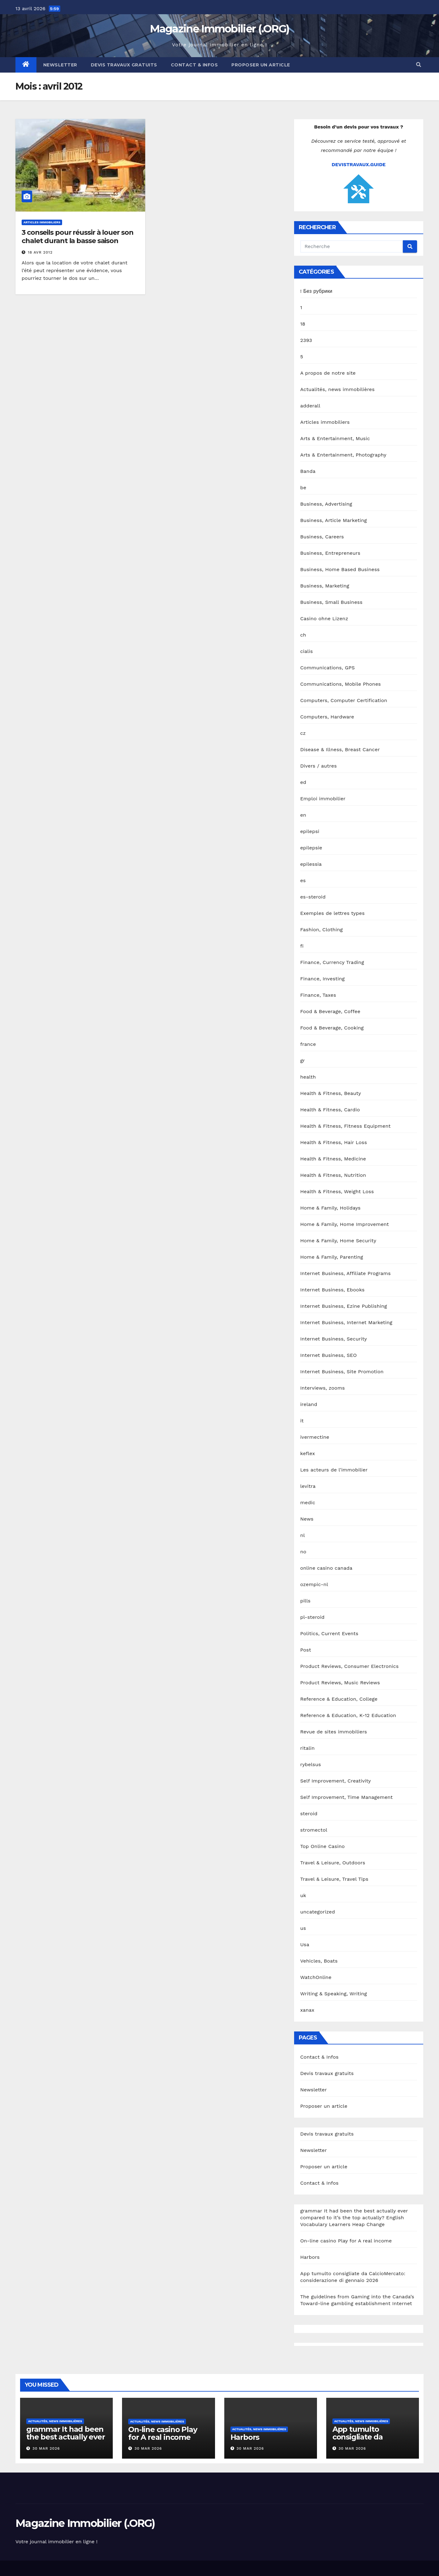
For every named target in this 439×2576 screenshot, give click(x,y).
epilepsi (309, 831)
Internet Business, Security (333, 1339)
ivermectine (314, 1437)
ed (303, 782)
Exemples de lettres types (332, 913)
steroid (309, 1813)
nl (302, 1535)
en (303, 815)
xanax (307, 2010)
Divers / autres (318, 766)
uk (303, 1895)
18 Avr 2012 (40, 252)
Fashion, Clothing (321, 929)
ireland (308, 1404)
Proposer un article (260, 65)
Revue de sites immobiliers (333, 1732)
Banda (308, 471)
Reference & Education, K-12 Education (348, 1715)
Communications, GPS (327, 668)
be (303, 487)
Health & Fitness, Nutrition (333, 1175)
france (308, 1044)
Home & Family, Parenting (331, 1257)
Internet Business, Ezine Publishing (343, 1306)
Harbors (310, 2257)
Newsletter (60, 65)
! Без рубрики (316, 291)
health (308, 1077)
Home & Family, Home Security (338, 1241)
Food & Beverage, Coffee (330, 1011)
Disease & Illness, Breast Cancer (340, 749)
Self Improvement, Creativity (335, 1781)
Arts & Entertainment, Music (335, 438)
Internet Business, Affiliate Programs (345, 1273)
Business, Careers (322, 537)
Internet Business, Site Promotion (342, 1371)
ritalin (307, 1748)
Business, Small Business (331, 602)
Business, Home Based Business (340, 569)
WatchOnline (315, 1977)
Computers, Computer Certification (343, 700)
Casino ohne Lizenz (324, 618)
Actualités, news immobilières (337, 389)
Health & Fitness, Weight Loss (337, 1191)
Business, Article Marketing (333, 520)
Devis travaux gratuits (124, 65)
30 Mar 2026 (46, 2448)
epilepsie (311, 848)
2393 (306, 340)
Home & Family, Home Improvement (344, 1224)
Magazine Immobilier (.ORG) (219, 28)
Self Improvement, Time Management (346, 1797)
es (303, 880)
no (303, 1552)
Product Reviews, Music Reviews (340, 1683)
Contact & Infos (194, 65)
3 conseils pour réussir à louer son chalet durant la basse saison (77, 236)
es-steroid (313, 897)
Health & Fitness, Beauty (330, 1093)
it (302, 1421)
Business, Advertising (326, 504)
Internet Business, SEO (328, 1355)
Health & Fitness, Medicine (333, 1159)
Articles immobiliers (41, 222)
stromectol (313, 1830)
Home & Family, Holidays (330, 1208)
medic (307, 1502)
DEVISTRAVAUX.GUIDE (358, 164)
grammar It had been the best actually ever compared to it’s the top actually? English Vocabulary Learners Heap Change (354, 2217)
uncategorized (317, 1912)
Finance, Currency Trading (332, 962)
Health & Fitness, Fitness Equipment (345, 1126)
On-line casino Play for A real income (346, 2241)
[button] (418, 65)
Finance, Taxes (318, 995)
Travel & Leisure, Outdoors (332, 1863)
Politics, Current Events (329, 1633)
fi (302, 946)
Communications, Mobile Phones (340, 684)
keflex (307, 1453)
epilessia (311, 864)
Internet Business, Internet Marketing (346, 1322)
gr (302, 1060)
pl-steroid (312, 1617)
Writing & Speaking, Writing (333, 1994)
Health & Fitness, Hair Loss (333, 1142)
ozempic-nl (314, 1584)
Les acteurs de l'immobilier (334, 1470)
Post (305, 1650)
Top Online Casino (322, 1846)
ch (303, 635)
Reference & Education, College (339, 1699)
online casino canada (326, 1568)
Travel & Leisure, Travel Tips (334, 1879)
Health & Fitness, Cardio (330, 1110)
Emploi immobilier (323, 799)
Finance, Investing (322, 979)
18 (303, 324)
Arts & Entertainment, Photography (343, 455)
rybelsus (310, 1764)
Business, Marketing (324, 586)
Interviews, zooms (322, 1388)
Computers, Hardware (327, 717)
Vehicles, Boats (319, 1961)
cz (303, 733)
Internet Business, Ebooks (332, 1290)
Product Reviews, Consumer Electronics (349, 1666)
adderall (310, 406)
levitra (308, 1486)
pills (305, 1601)
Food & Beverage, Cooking (332, 1028)
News (307, 1519)
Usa (304, 1944)
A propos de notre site (328, 373)
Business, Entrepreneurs (330, 553)
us (303, 1928)
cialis (306, 651)
